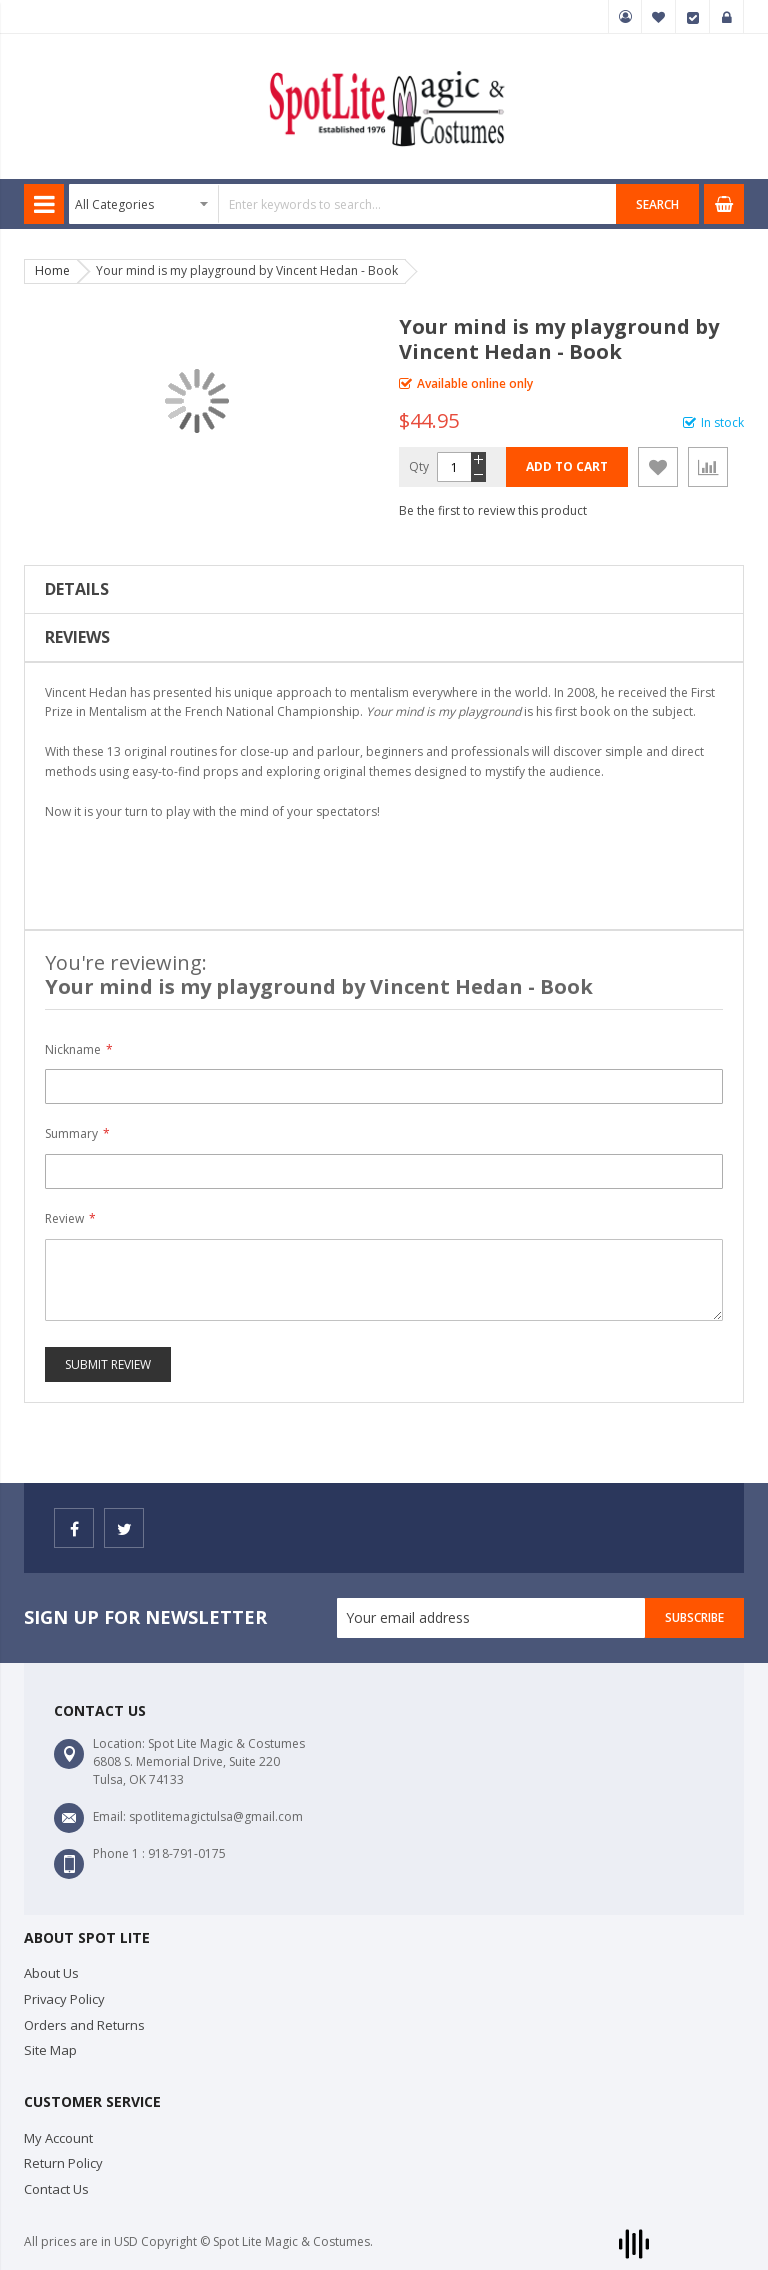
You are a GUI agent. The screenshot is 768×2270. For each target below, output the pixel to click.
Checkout (693, 17)
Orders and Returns (84, 2025)
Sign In (727, 17)
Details (77, 589)
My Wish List (659, 17)
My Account (625, 17)
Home (52, 270)
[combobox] (343, 204)
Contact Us (56, 2189)
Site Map (50, 2050)
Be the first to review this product (493, 510)
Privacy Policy (64, 1999)
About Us (51, 1973)
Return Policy (63, 2163)
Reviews (77, 637)
